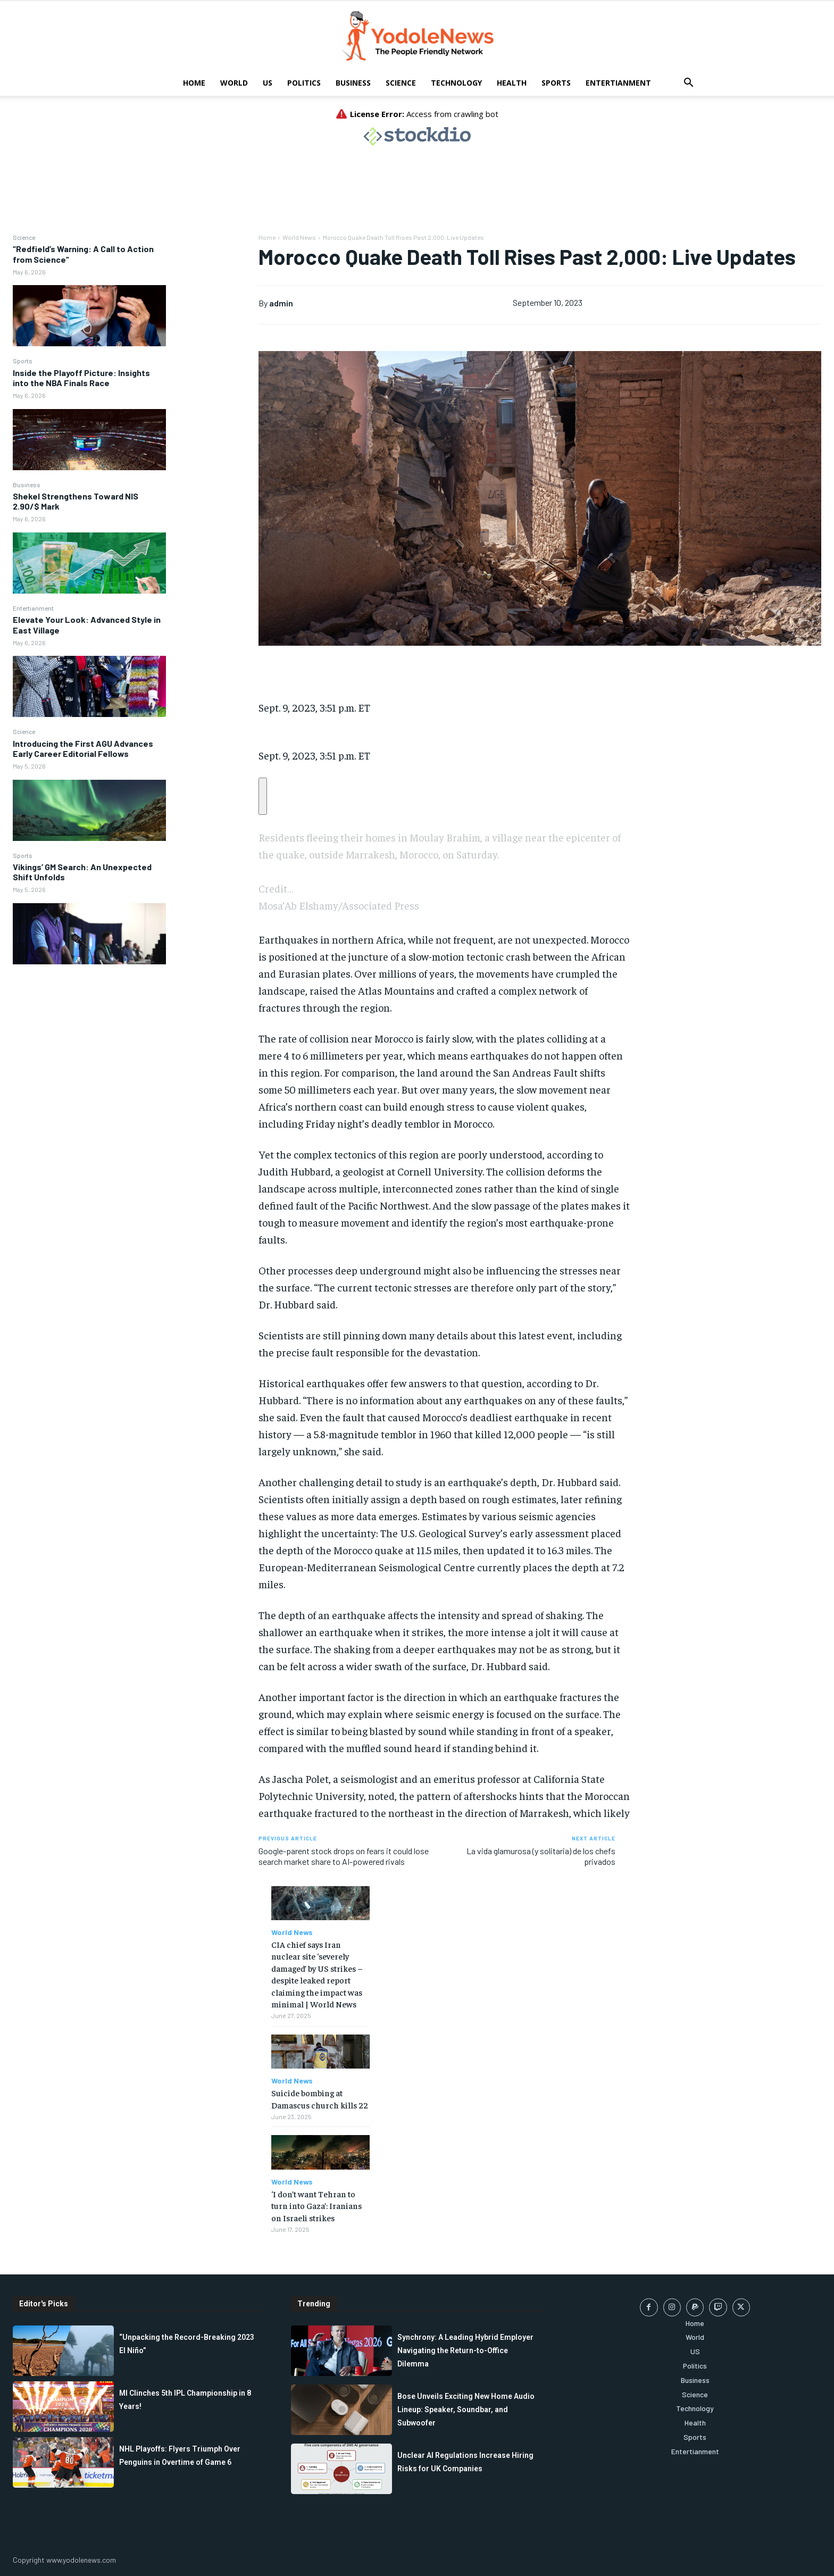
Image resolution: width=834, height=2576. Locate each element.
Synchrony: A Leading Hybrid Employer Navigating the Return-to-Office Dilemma (465, 2350)
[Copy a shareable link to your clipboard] (262, 796)
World (234, 83)
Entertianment (618, 83)
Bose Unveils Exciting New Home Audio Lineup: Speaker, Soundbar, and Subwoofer (466, 2409)
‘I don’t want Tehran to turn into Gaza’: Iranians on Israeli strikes (316, 2205)
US (267, 83)
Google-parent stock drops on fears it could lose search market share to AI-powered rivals (343, 1856)
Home (194, 83)
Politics (304, 83)
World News (299, 237)
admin (281, 303)
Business (353, 83)
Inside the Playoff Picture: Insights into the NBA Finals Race (81, 378)
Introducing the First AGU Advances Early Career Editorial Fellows (83, 748)
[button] (688, 84)
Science (401, 83)
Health (512, 83)
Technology (456, 83)
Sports (556, 83)
